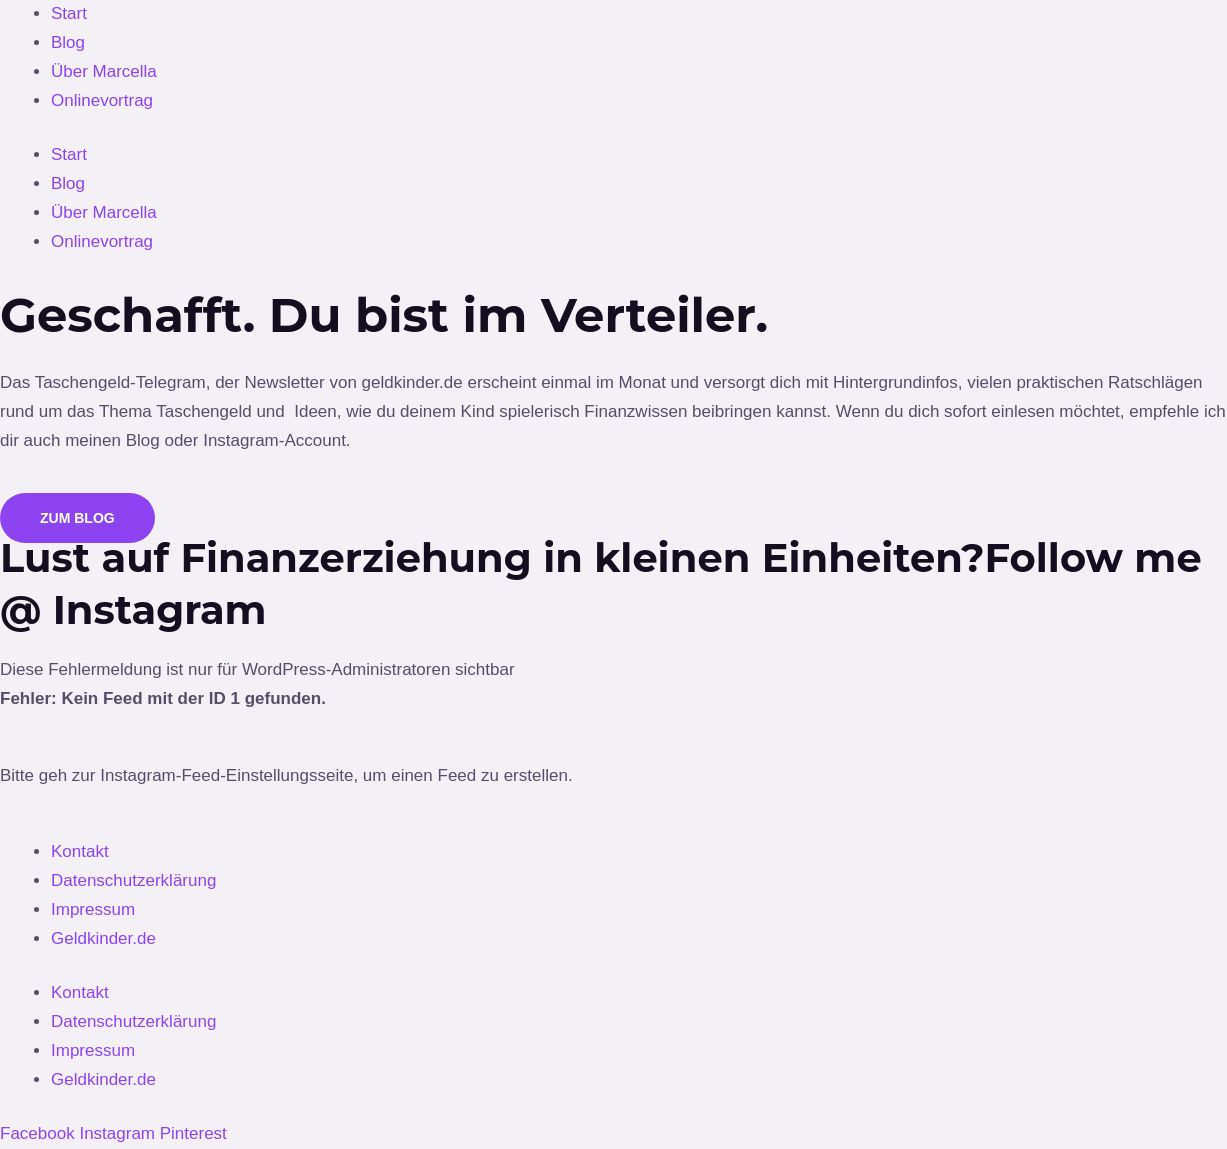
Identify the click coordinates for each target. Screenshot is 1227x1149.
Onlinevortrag (102, 100)
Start (69, 13)
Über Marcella (104, 71)
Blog (68, 42)
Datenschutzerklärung (133, 880)
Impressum (93, 909)
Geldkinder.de (103, 938)
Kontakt (80, 851)
